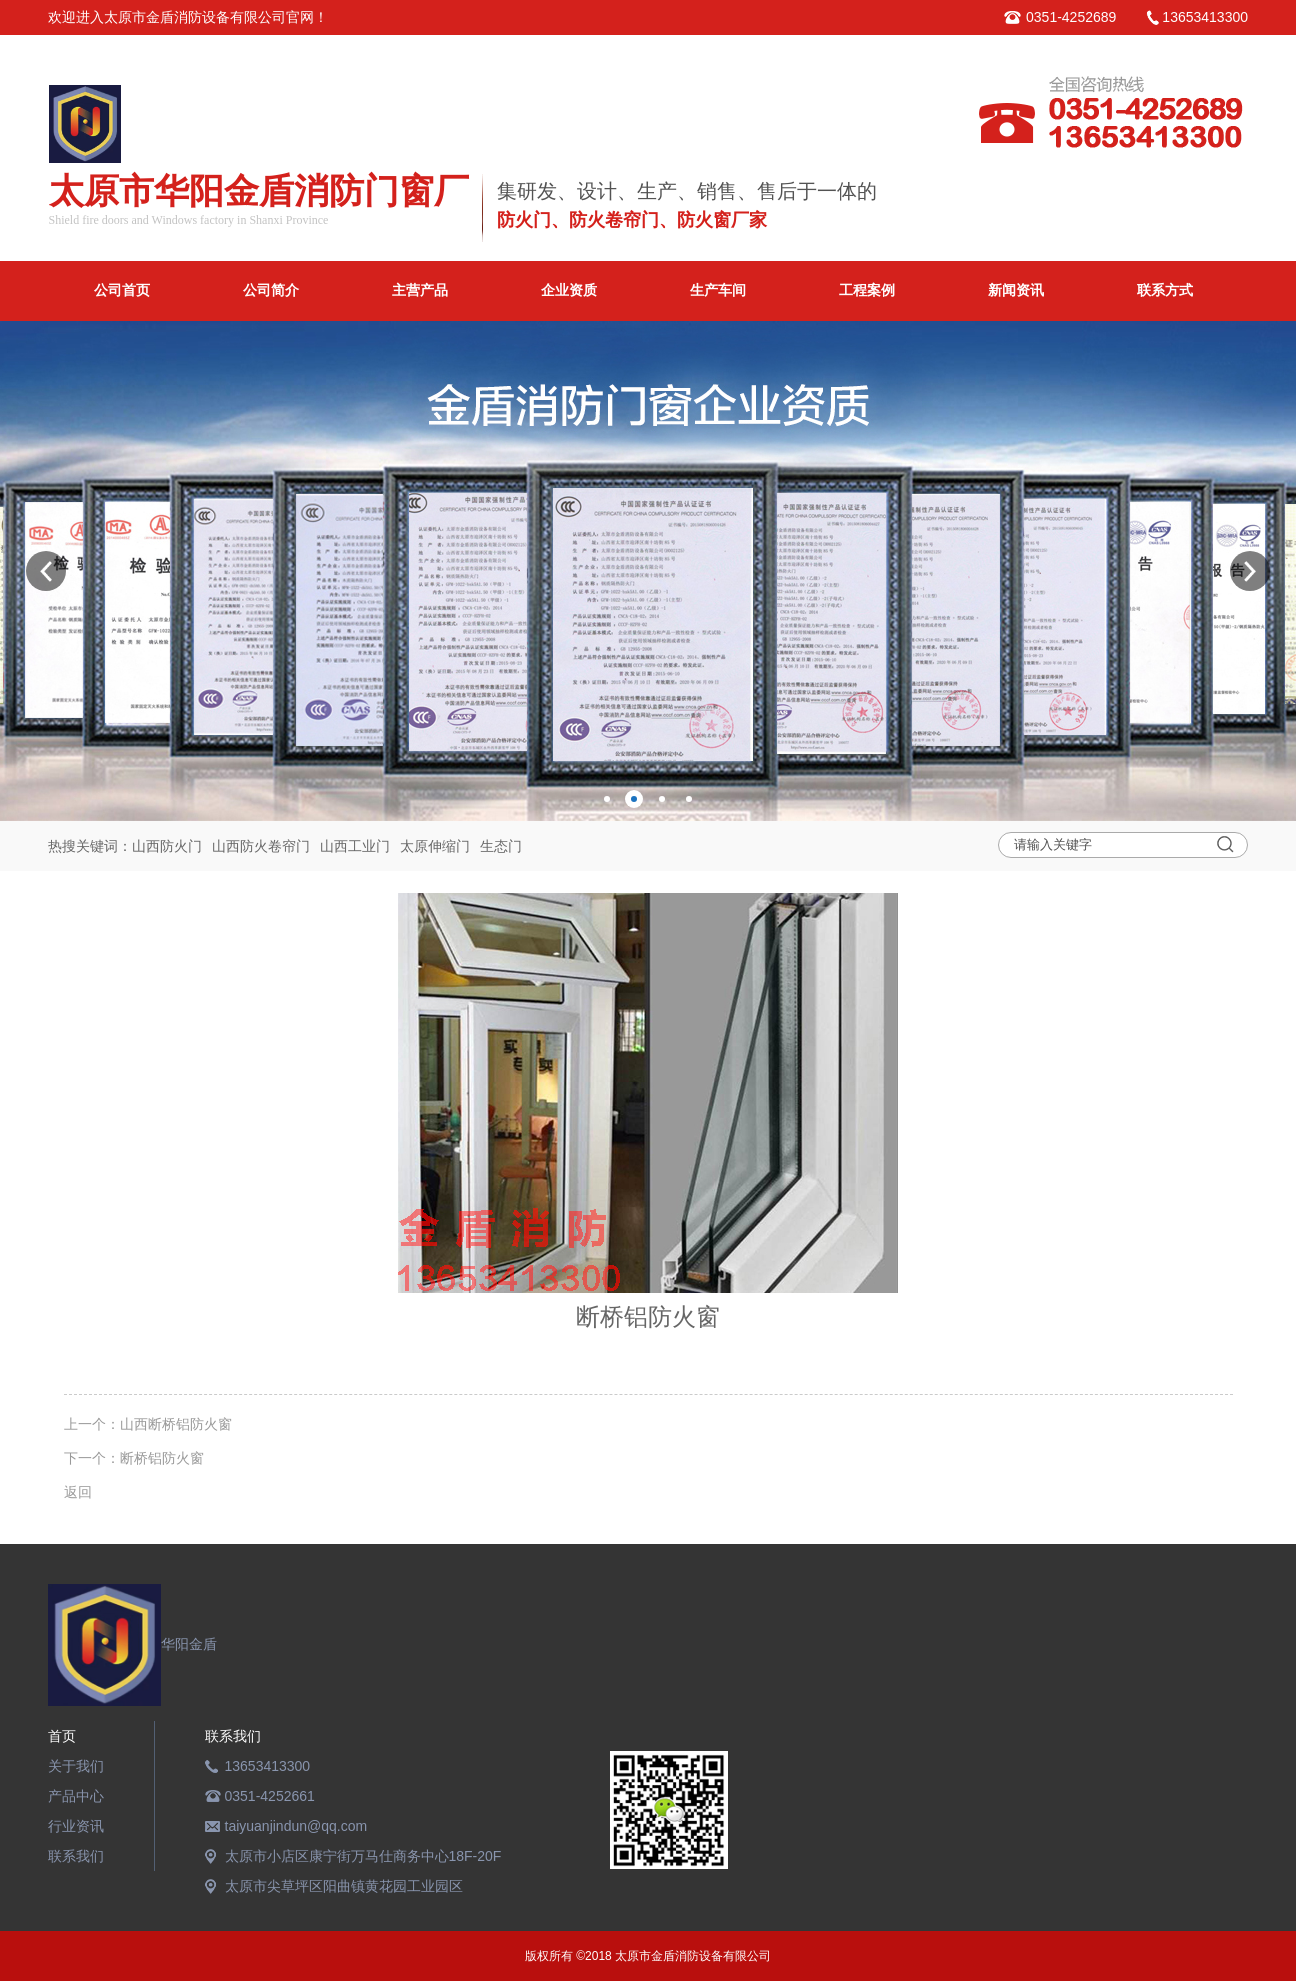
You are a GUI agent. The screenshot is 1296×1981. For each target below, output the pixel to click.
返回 (78, 1492)
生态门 (501, 846)
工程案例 (867, 290)
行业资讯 (76, 1826)
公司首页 (122, 290)
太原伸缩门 (435, 846)
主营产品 (420, 290)
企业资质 (569, 290)
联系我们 (76, 1856)
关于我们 (76, 1766)
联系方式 (1165, 290)
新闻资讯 (1016, 290)
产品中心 (76, 1796)
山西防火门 (167, 846)
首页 (62, 1736)
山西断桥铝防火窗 (176, 1424)
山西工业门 (355, 846)
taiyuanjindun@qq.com (296, 1826)
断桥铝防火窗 (162, 1458)
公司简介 (271, 290)
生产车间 (718, 290)
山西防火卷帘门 (261, 846)
